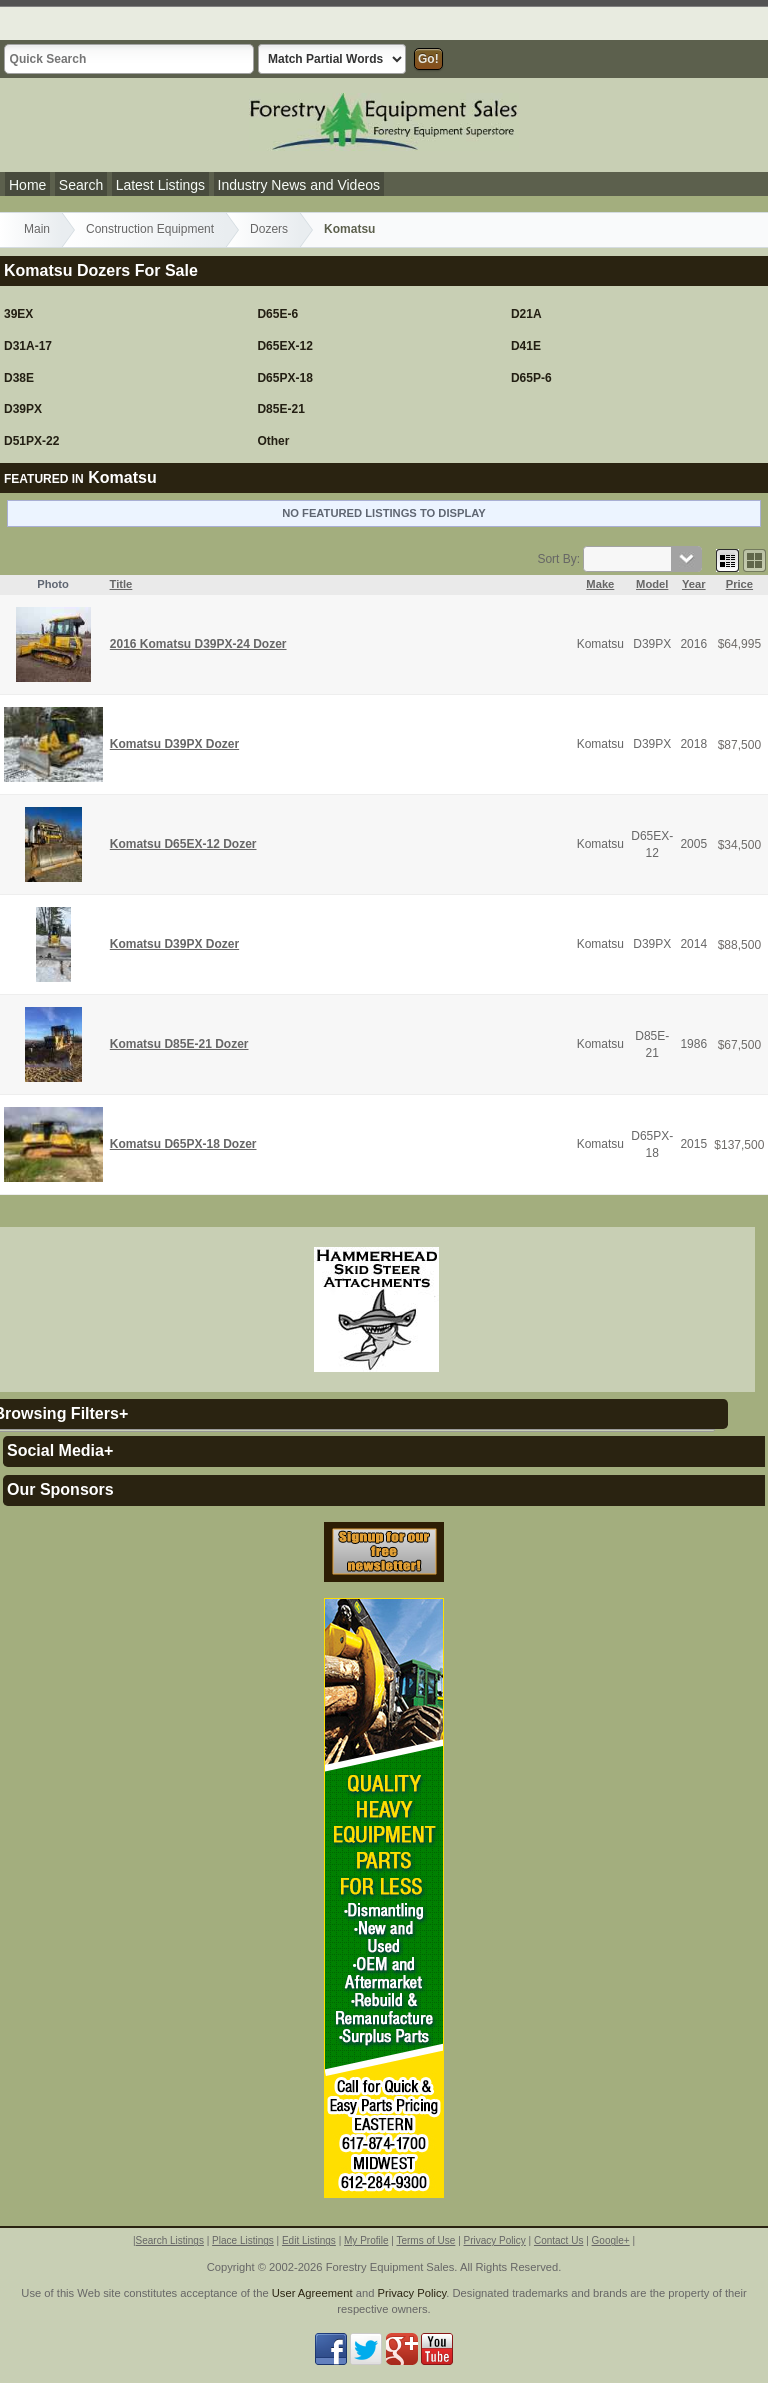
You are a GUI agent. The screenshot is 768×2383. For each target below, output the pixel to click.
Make (600, 584)
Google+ (611, 2240)
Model (652, 584)
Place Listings (243, 2240)
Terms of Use (425, 2240)
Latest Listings (161, 185)
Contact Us (558, 2240)
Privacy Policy (495, 2240)
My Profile (366, 2240)
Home (27, 185)
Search (81, 185)
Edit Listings (309, 2240)
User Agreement (312, 2293)
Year (694, 584)
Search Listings (170, 2240)
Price (739, 584)
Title (121, 584)
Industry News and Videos (299, 185)
